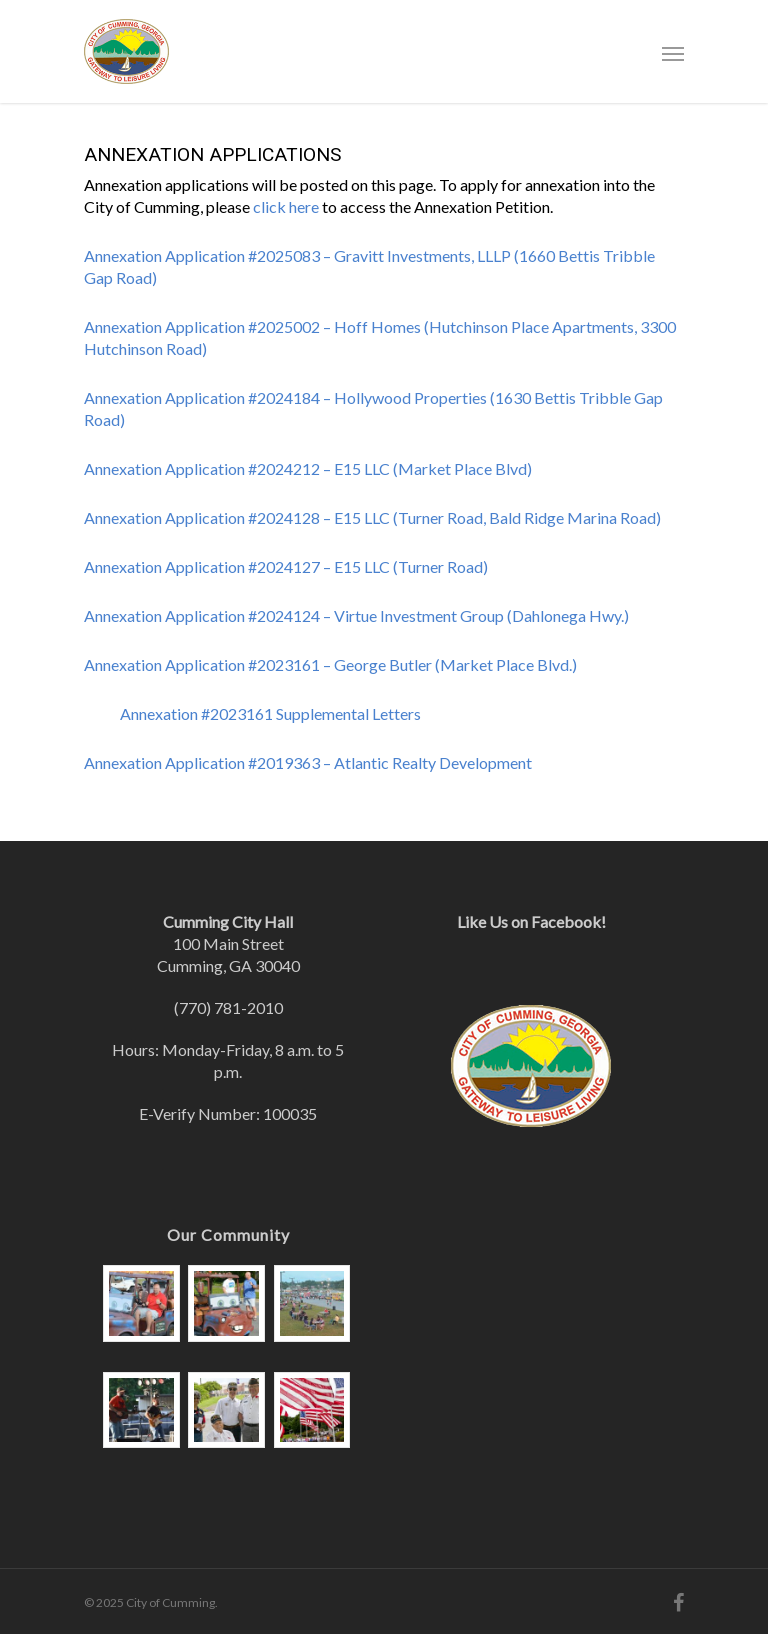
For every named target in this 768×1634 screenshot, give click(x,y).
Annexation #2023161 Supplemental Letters (270, 713)
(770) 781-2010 (228, 1007)
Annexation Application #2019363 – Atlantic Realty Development (308, 762)
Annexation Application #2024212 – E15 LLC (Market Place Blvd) (308, 468)
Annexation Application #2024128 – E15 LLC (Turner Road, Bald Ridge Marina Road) (372, 517)
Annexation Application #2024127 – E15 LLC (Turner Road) (286, 566)
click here (286, 206)
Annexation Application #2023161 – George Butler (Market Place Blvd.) (330, 664)
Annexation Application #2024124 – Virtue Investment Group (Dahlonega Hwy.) (356, 615)
